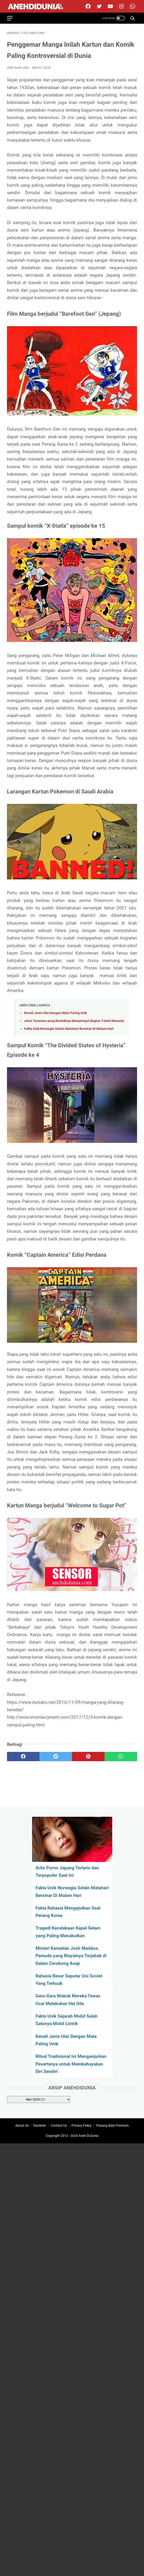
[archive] (38, 2099)
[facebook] (87, 6)
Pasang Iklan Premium (112, 2125)
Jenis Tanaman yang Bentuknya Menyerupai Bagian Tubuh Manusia (74, 1021)
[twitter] (99, 6)
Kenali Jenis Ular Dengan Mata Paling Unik (55, 1013)
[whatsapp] (121, 1756)
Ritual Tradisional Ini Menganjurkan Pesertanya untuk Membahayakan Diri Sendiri (71, 2064)
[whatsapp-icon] (132, 6)
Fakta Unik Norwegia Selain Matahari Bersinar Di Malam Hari (69, 1029)
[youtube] (110, 6)
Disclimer (39, 2125)
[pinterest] (88, 1756)
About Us (22, 2125)
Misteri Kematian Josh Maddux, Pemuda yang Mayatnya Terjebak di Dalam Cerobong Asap (71, 1956)
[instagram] (121, 6)
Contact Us (59, 2125)
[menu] (12, 18)
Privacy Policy (82, 2125)
